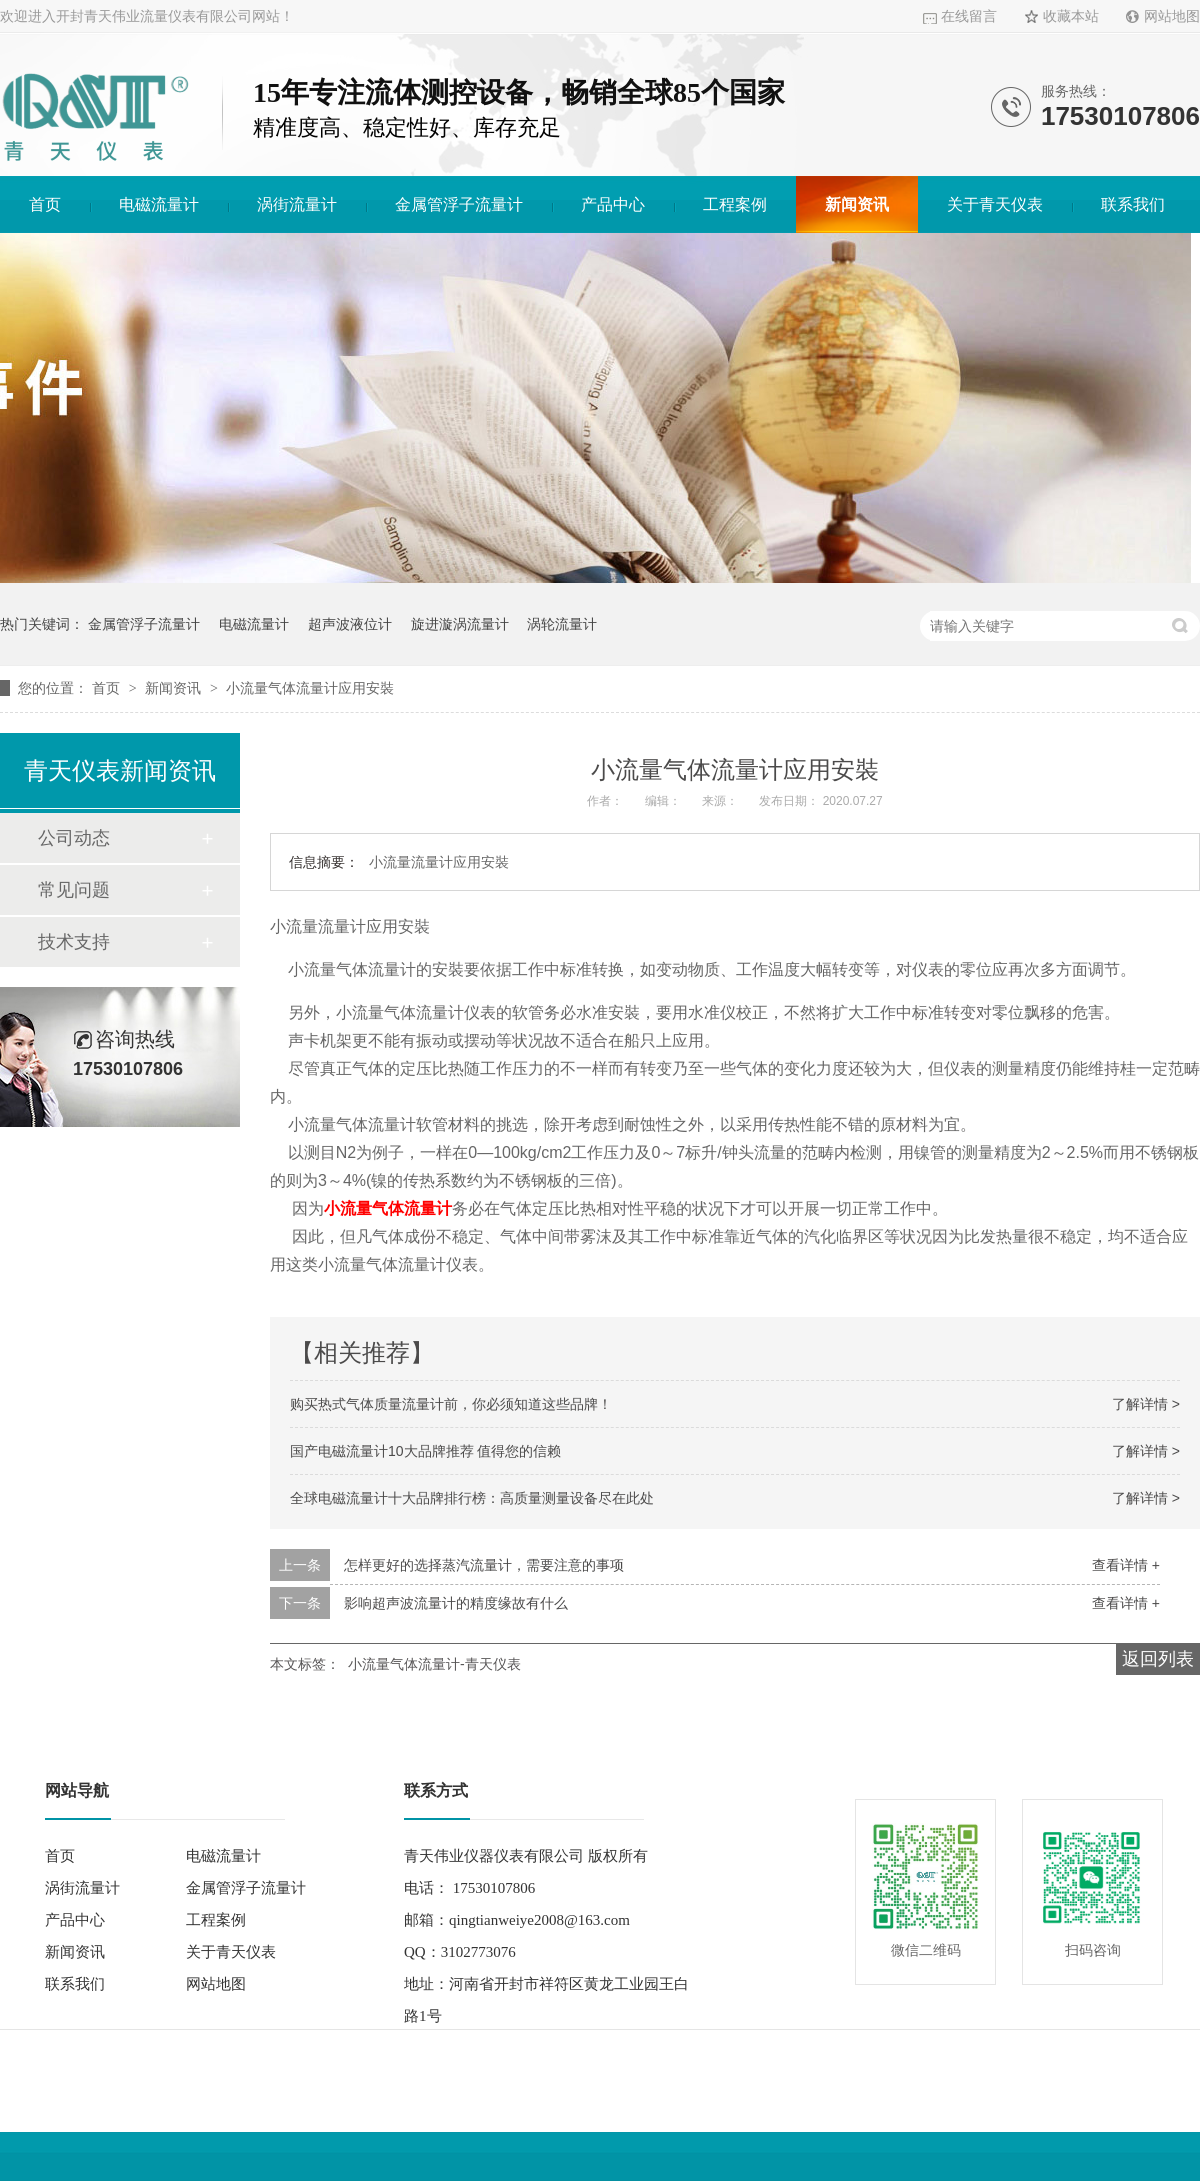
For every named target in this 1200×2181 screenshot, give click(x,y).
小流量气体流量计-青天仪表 (434, 1664)
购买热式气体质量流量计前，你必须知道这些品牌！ (451, 1404)
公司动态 (74, 838)
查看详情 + (1126, 1565)
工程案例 (735, 204)
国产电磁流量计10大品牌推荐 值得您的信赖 (425, 1451)
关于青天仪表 (995, 204)
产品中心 (613, 204)
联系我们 (1133, 204)
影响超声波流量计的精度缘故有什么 (456, 1603)
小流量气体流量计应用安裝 (310, 688)
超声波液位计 (350, 624)
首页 (45, 204)
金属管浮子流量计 (459, 204)
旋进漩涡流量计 (460, 624)
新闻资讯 (857, 204)
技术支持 (74, 942)
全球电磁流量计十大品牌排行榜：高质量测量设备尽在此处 (472, 1498)
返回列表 (1158, 1659)
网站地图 (1172, 16)
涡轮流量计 (562, 624)
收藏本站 (1071, 16)
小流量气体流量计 (388, 1208)
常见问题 (74, 890)
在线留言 (969, 16)
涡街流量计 (297, 204)
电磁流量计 (159, 204)
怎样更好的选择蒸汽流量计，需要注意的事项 (484, 1565)
